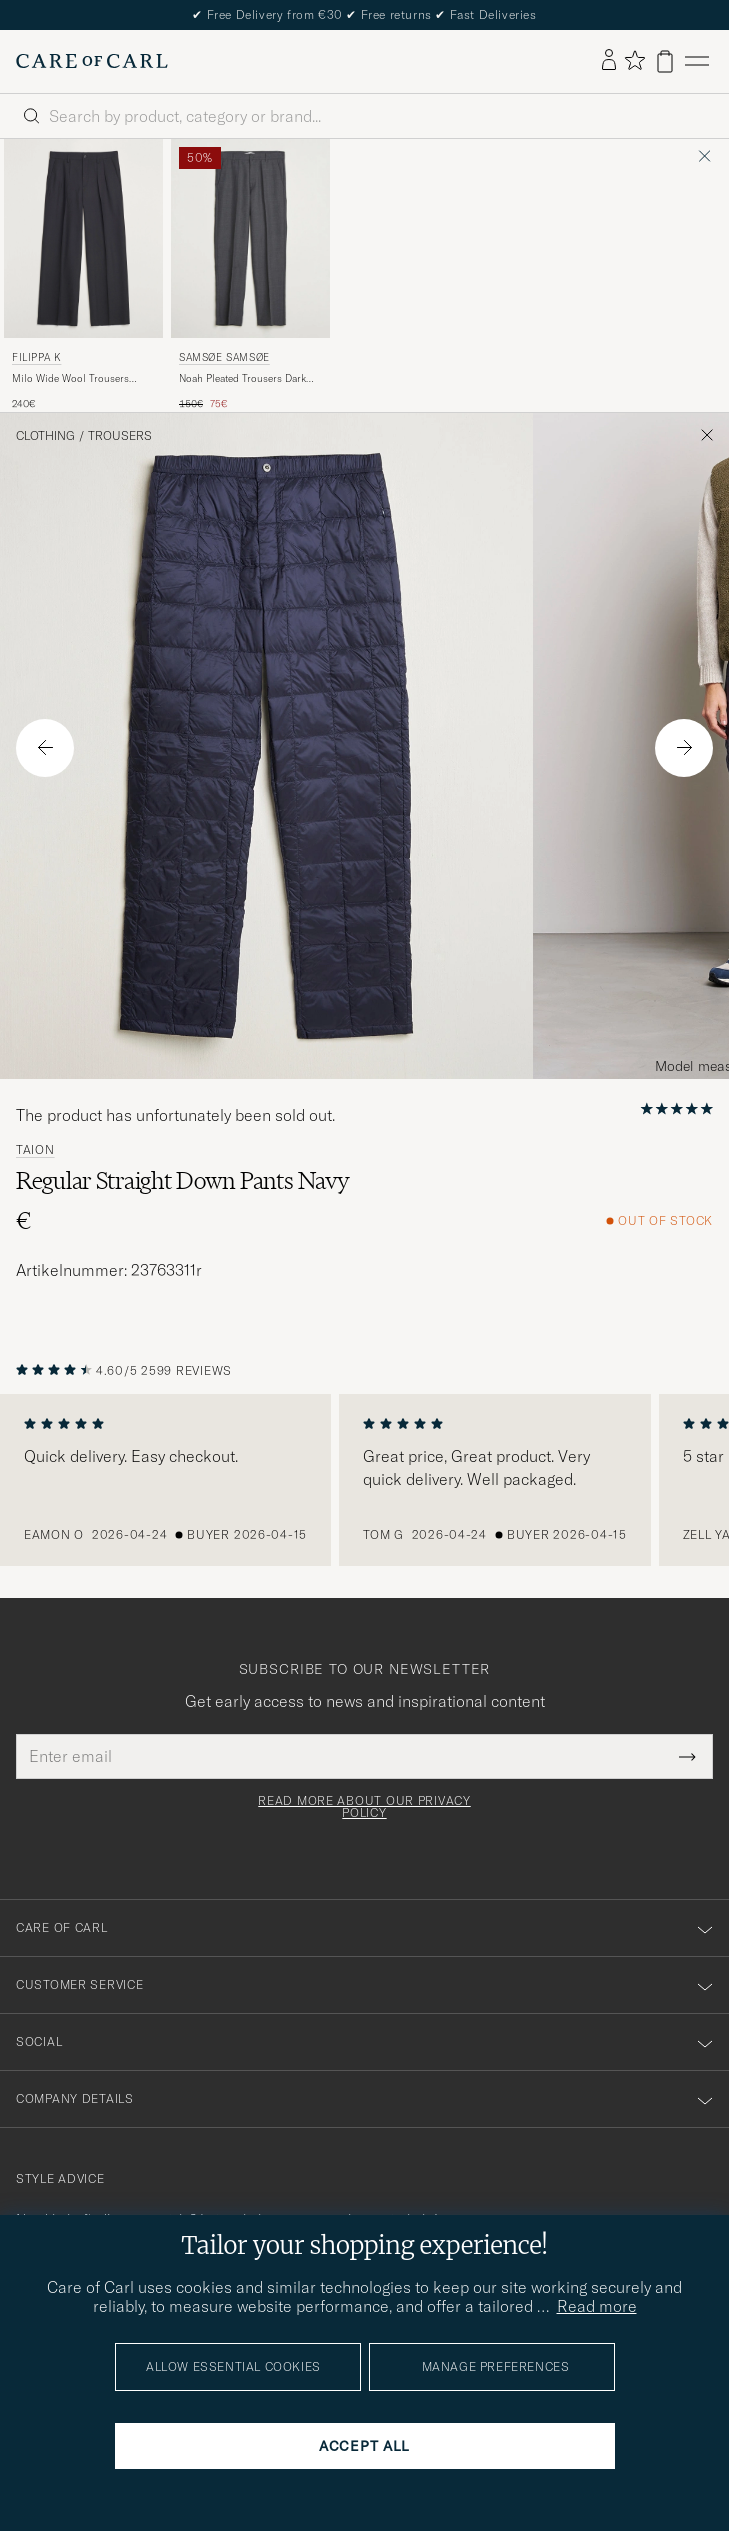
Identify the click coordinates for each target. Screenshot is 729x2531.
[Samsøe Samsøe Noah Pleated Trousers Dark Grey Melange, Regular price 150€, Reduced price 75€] (250, 275)
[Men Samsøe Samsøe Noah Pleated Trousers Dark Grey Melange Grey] (250, 238)
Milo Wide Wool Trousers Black (70, 379)
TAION (35, 1150)
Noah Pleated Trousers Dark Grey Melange (242, 379)
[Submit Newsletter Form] (687, 1756)
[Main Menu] (697, 61)
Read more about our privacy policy (364, 1807)
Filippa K (36, 357)
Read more (597, 2306)
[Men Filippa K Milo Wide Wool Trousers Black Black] (83, 238)
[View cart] (665, 61)
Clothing (45, 436)
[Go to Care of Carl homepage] (92, 61)
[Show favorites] (634, 61)
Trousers (120, 436)
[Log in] (609, 61)
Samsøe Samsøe (224, 357)
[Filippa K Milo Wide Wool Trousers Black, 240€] (83, 275)
